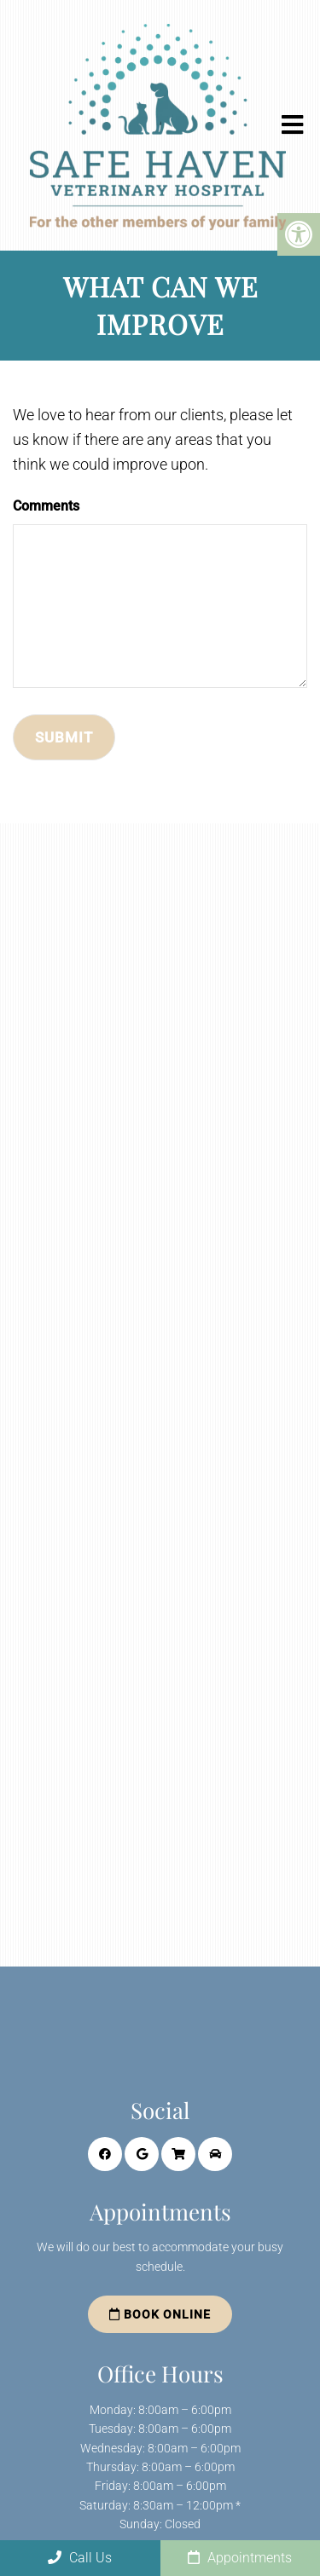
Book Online (160, 2314)
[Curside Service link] (215, 2154)
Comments (46, 506)
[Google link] (142, 2154)
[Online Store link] (178, 2154)
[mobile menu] (292, 125)
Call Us (80, 2558)
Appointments (240, 2558)
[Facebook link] (105, 2154)
